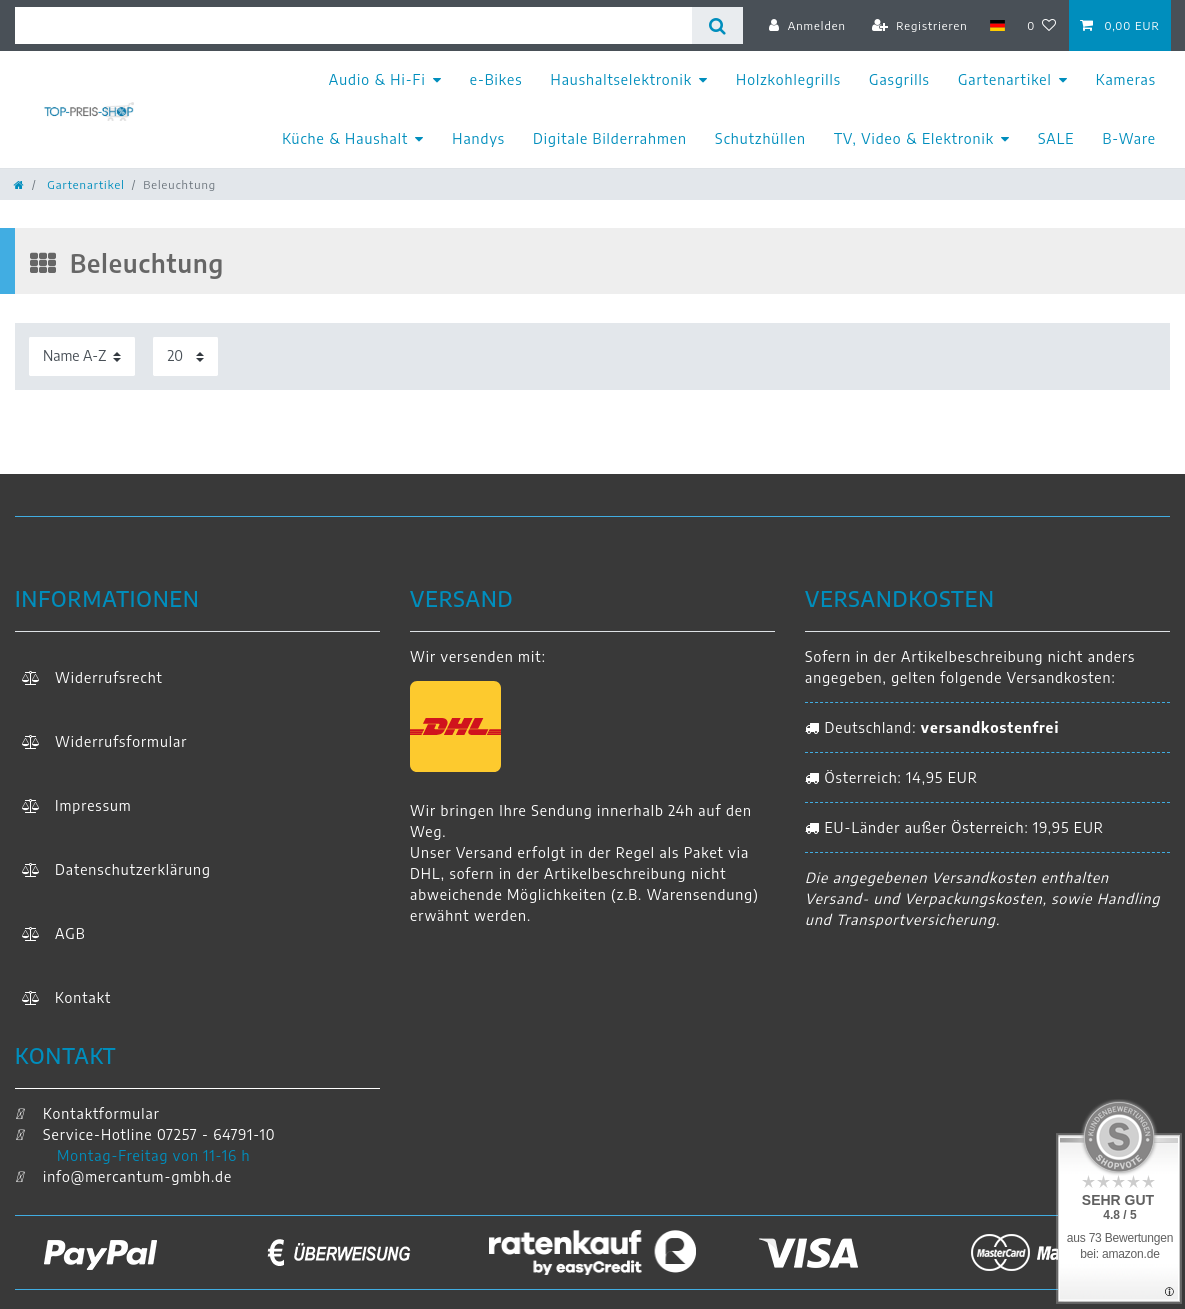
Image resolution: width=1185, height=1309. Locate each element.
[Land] (997, 25)
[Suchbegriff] (353, 25)
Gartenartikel (1005, 79)
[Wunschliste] (1042, 25)
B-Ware (1129, 138)
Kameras (1126, 79)
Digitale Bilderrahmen (610, 138)
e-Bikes (496, 79)
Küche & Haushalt (345, 138)
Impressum (93, 805)
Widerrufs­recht (109, 677)
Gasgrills (899, 79)
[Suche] (717, 25)
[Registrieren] (920, 25)
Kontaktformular (87, 1113)
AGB (70, 933)
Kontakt (83, 997)
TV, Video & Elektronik (914, 138)
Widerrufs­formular (121, 741)
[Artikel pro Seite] (185, 356)
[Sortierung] (82, 356)
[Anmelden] (807, 25)
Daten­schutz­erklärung (133, 869)
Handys (478, 138)
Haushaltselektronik (622, 79)
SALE (1056, 138)
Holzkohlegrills (788, 79)
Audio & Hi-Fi (377, 79)
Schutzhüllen (760, 138)
